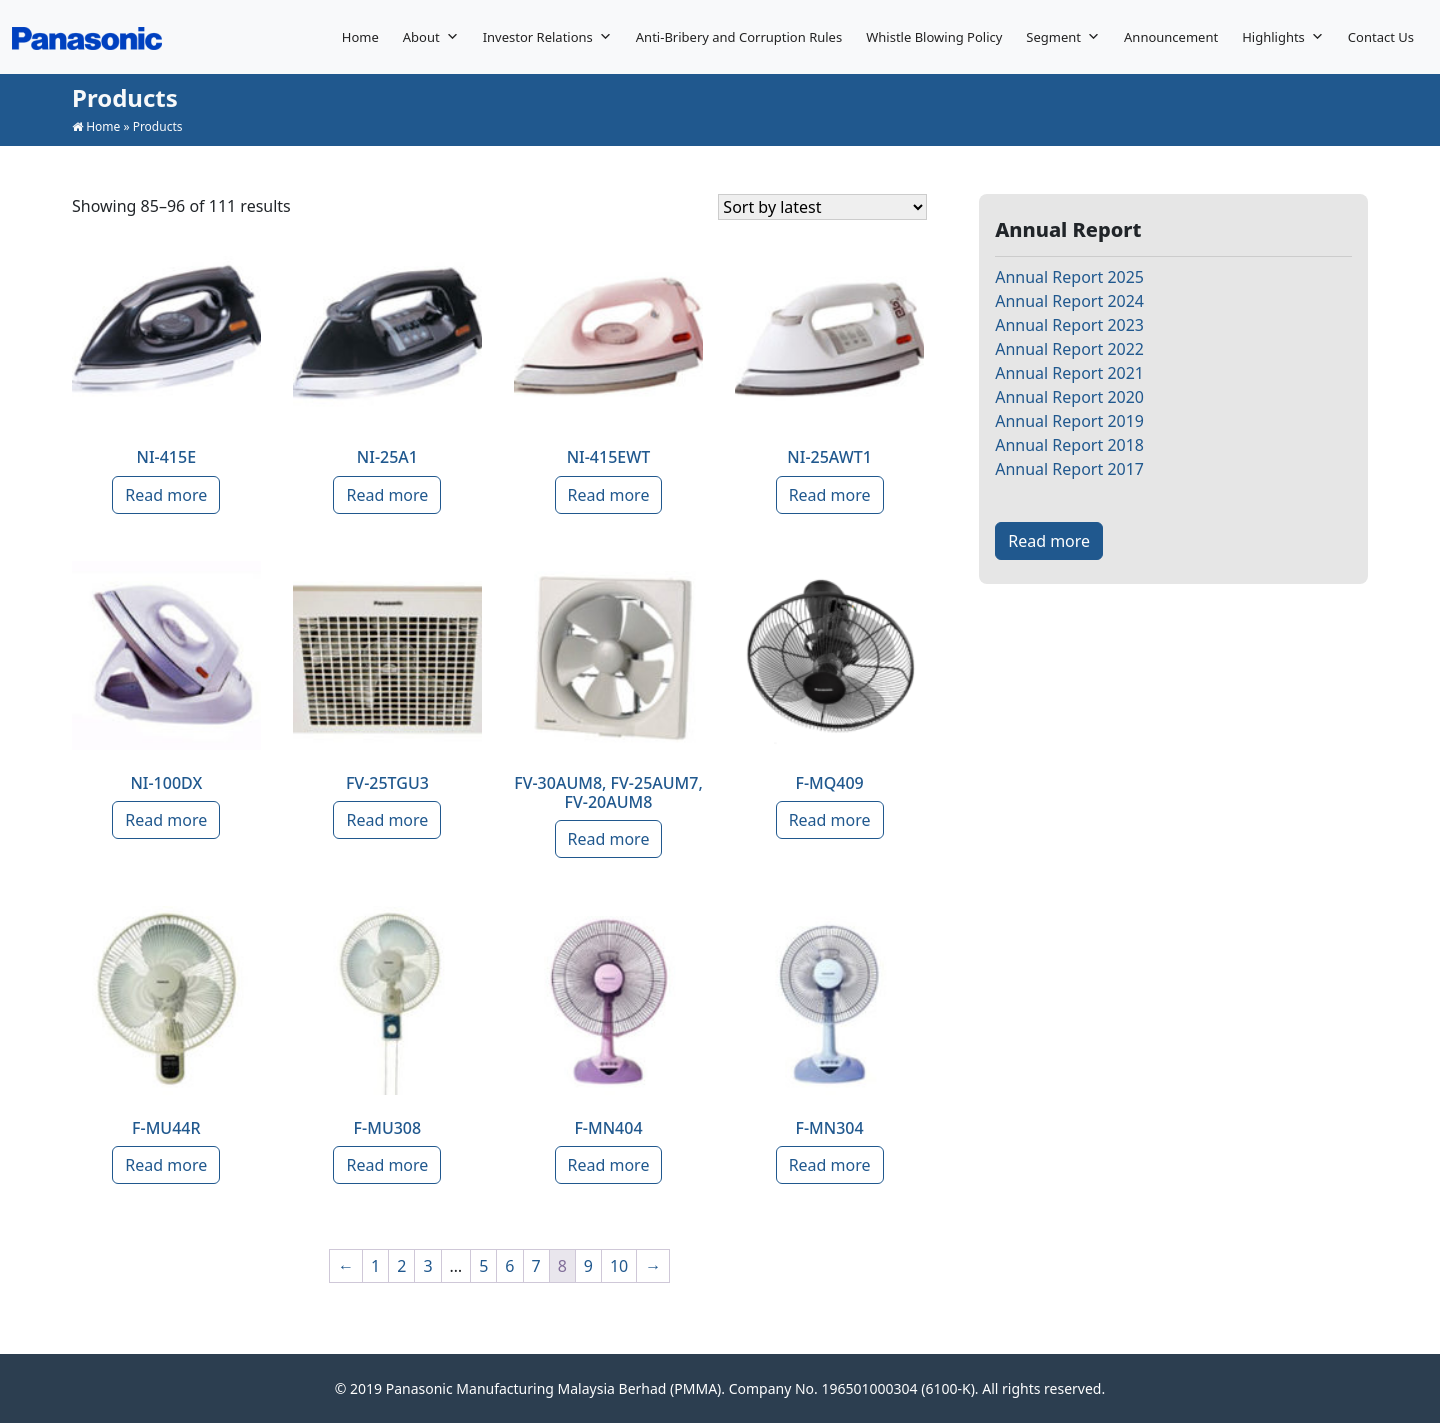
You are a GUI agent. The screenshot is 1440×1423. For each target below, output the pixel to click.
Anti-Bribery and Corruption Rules (739, 37)
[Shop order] (822, 207)
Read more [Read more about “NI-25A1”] (387, 495)
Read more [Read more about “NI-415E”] (166, 495)
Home (360, 37)
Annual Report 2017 (1069, 469)
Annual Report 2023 (1069, 325)
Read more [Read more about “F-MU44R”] (166, 1165)
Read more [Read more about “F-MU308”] (387, 1165)
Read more (1049, 541)
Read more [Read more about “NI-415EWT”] (609, 495)
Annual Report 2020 (1069, 397)
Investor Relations (547, 37)
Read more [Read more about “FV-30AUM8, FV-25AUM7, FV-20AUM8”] (609, 839)
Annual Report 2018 (1069, 445)
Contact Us (1381, 37)
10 (619, 1266)
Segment (1063, 37)
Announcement (1171, 37)
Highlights (1283, 37)
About (431, 37)
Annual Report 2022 (1069, 349)
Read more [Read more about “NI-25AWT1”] (830, 495)
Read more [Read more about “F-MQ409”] (830, 820)
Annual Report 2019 (1069, 421)
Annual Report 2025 (1069, 277)
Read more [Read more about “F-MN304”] (830, 1165)
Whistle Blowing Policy (934, 37)
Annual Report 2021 (1069, 373)
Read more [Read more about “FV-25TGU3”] (387, 820)
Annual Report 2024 (1069, 301)
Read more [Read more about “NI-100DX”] (166, 820)
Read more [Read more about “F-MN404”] (609, 1165)
